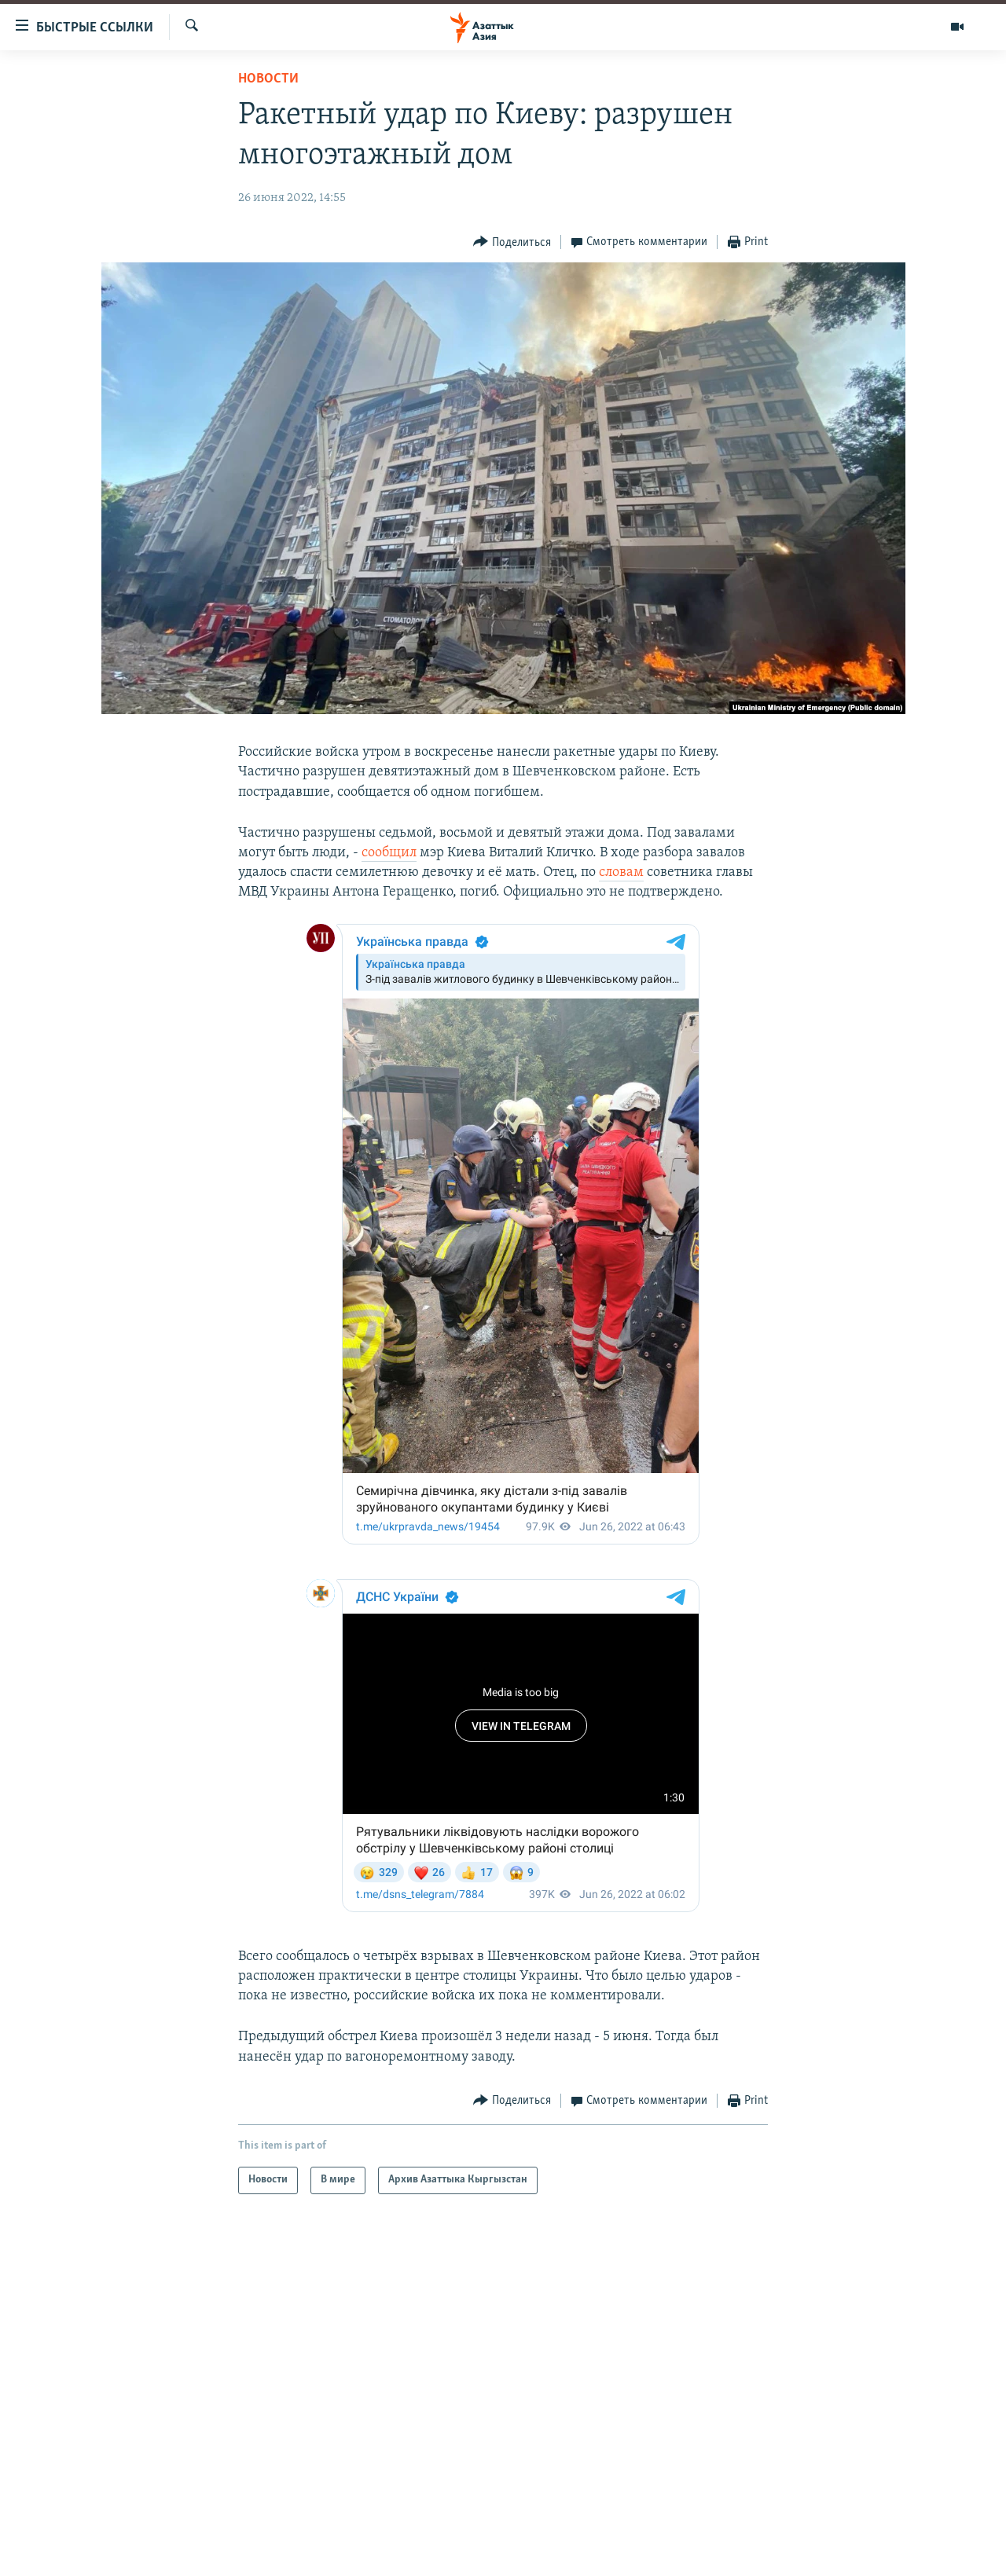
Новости (268, 78)
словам (621, 872)
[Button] (512, 242)
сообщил (389, 852)
